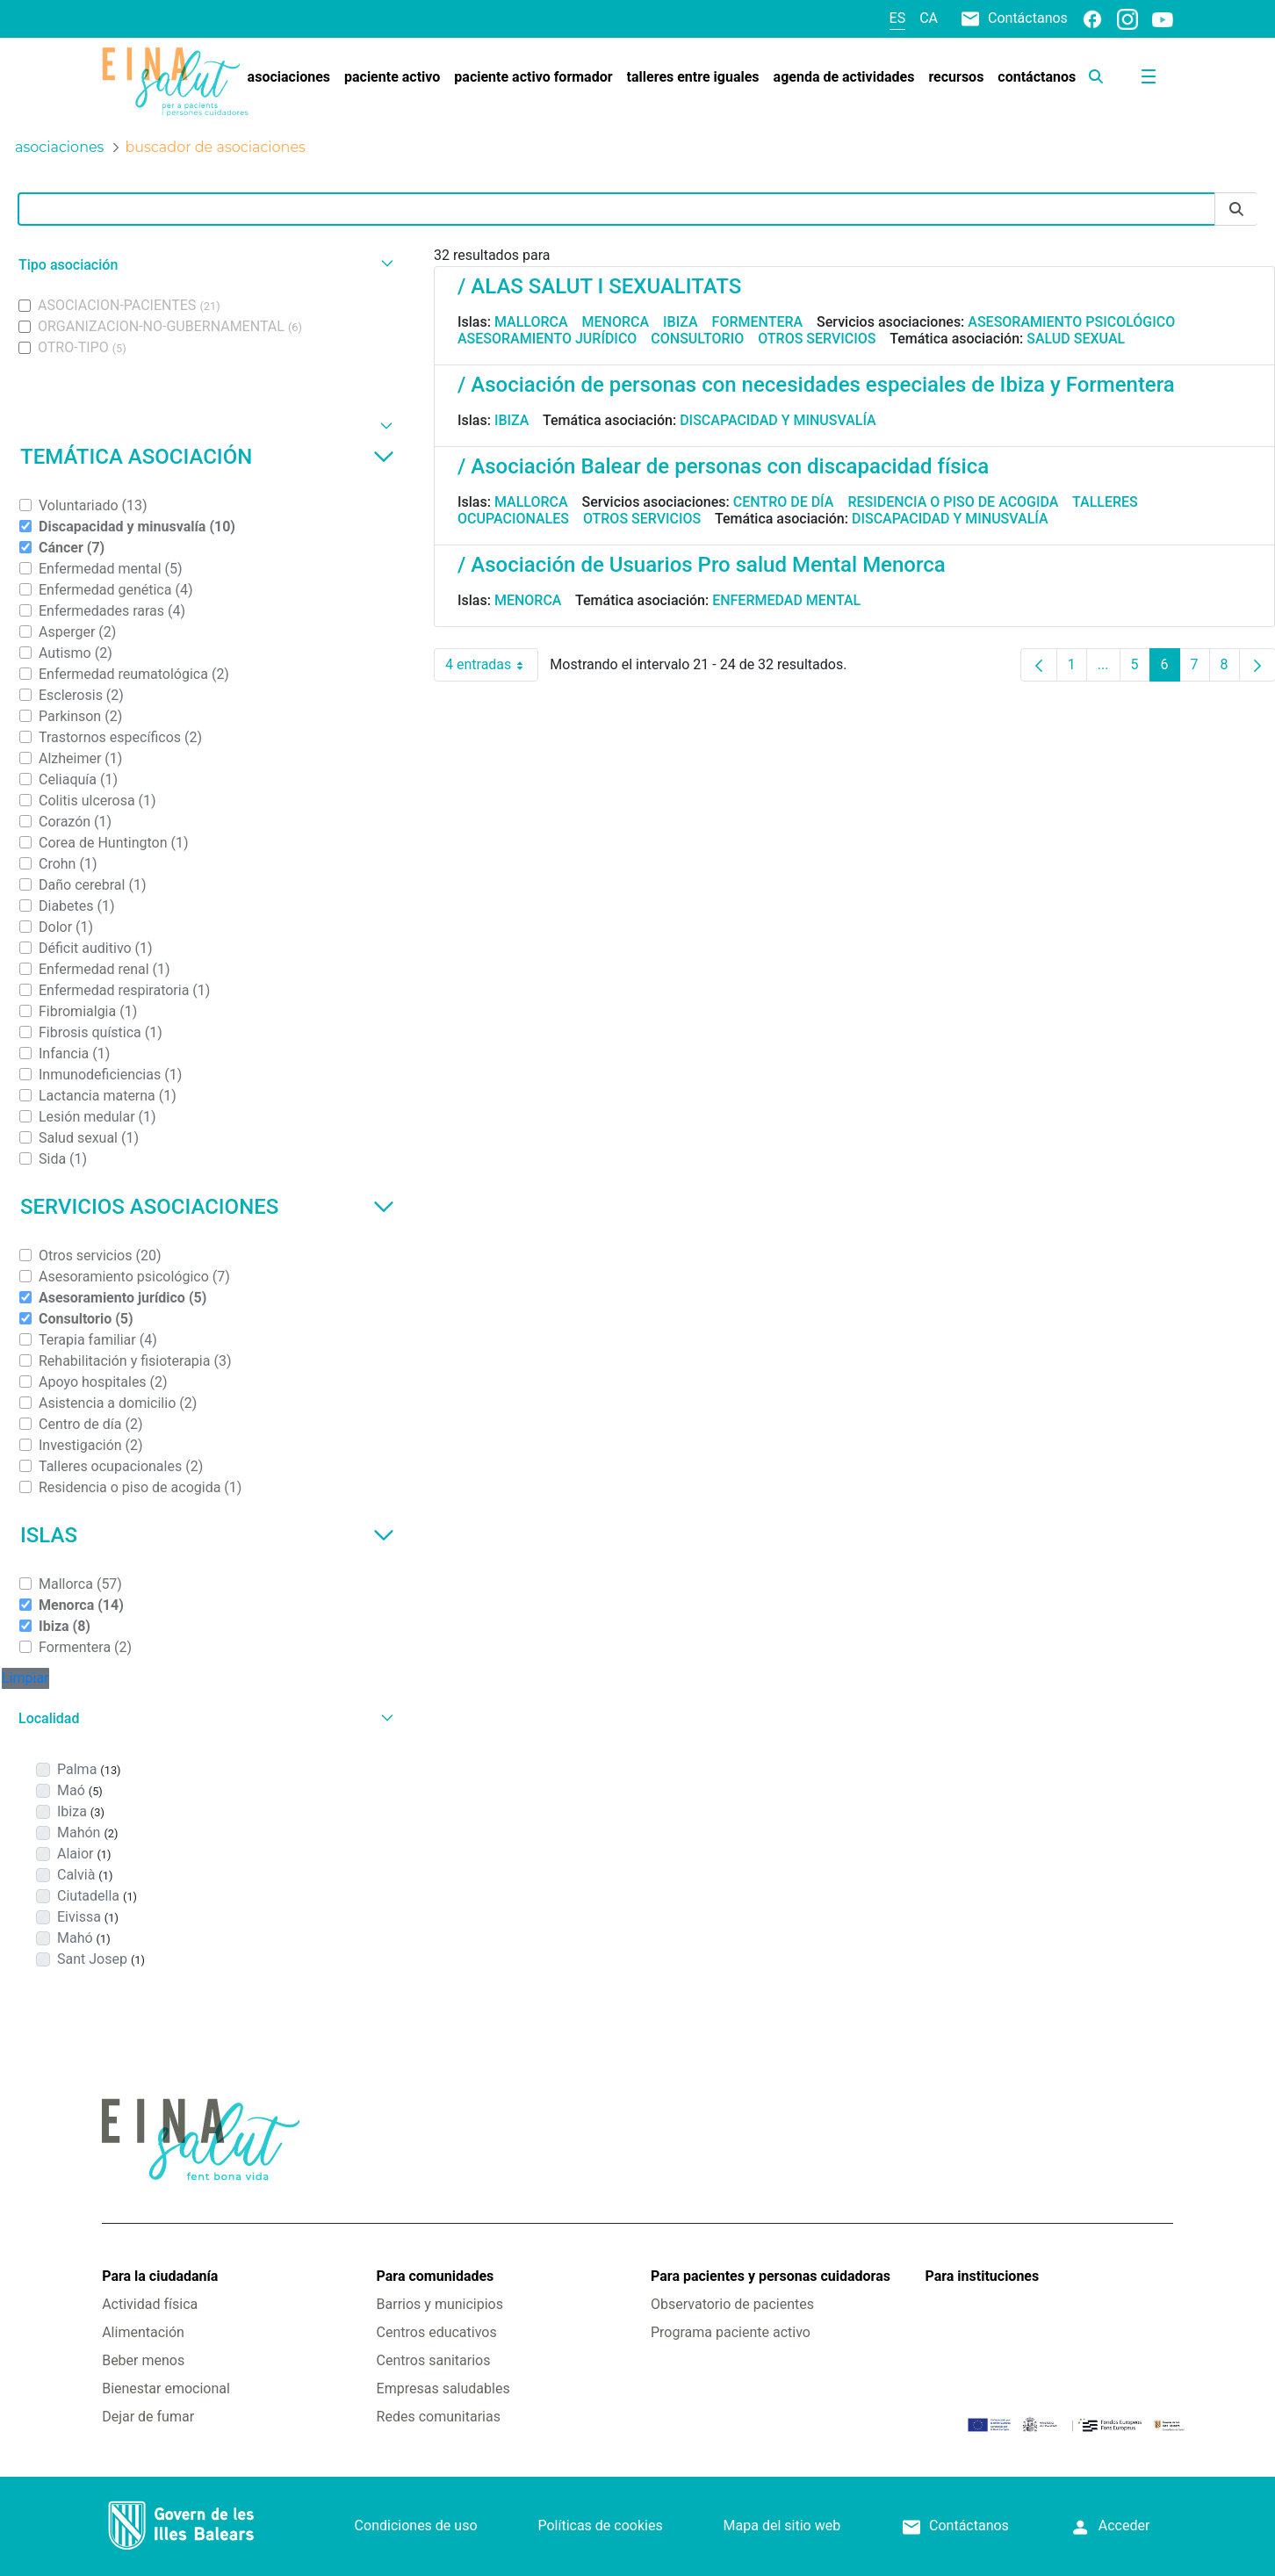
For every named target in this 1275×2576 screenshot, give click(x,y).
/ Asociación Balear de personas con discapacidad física (723, 466)
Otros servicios (816, 338)
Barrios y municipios (440, 2304)
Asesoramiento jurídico (547, 338)
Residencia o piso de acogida (952, 502)
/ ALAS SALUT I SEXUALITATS (599, 286)
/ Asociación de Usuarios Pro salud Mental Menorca (701, 564)
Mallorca (531, 322)
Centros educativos (437, 2332)
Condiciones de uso (416, 2525)
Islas (207, 1535)
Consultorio (697, 338)
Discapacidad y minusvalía (778, 420)
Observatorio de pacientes (732, 2304)
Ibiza (680, 322)
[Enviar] (1236, 209)
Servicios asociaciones (207, 1207)
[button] (204, 265)
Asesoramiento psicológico (1071, 322)
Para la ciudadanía (160, 2276)
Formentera (757, 322)
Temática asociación (207, 457)
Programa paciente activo (730, 2332)
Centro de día (783, 502)
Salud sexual (1075, 338)
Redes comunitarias (439, 2416)
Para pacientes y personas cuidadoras (770, 2276)
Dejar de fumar (148, 2416)
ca (928, 18)
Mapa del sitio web (782, 2525)
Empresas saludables (443, 2388)
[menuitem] (289, 77)
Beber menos (143, 2360)
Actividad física (150, 2304)
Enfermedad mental (786, 600)
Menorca (616, 322)
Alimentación (143, 2332)
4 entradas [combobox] (491, 665)
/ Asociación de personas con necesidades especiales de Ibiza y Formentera (816, 384)
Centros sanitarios (434, 2360)
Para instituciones (982, 2276)
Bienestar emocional (166, 2388)
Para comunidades (435, 2276)
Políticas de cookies (599, 2525)
